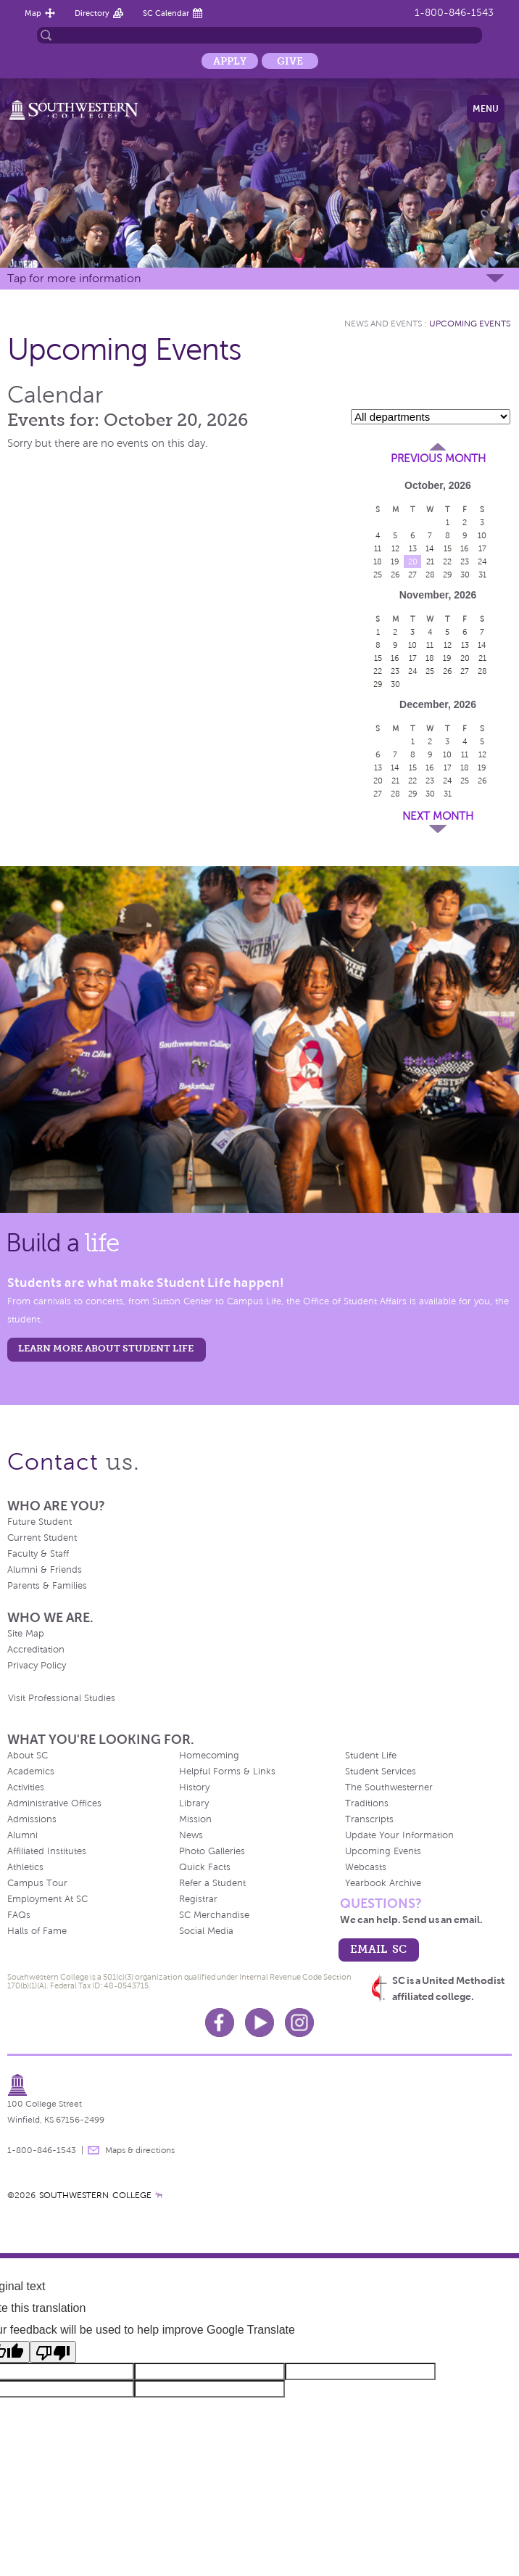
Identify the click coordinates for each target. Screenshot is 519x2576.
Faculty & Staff (38, 1554)
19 (395, 561)
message (93, 2150)
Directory (92, 13)
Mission (195, 1819)
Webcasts (365, 1867)
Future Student (39, 1522)
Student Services (380, 1771)
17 (482, 548)
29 (447, 574)
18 (377, 561)
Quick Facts (205, 1867)
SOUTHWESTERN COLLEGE (95, 2195)
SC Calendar (166, 13)
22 (447, 561)
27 (412, 574)
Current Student (42, 1538)
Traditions (367, 1803)
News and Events (383, 323)
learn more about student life (106, 1348)
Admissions (32, 1819)
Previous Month (438, 458)
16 (464, 548)
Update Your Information (399, 1835)
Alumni (22, 1835)
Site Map (25, 1634)
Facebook (219, 2022)
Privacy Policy (36, 1666)
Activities (25, 1787)
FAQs (18, 1915)
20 (413, 561)
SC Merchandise (214, 1915)
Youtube (259, 2022)
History (194, 1787)
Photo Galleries (212, 1851)
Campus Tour (37, 1883)
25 (377, 574)
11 (377, 548)
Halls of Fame (37, 1931)
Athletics (25, 1867)
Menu (486, 109)
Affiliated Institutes (46, 1851)
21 (430, 561)
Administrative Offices (54, 1803)
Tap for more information (74, 278)
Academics (30, 1771)
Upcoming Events (469, 323)
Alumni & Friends (44, 1570)
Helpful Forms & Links (227, 1771)
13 (413, 548)
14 (429, 548)
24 (482, 561)
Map (33, 13)
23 (464, 561)
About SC (27, 1755)
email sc (378, 1949)
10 (482, 535)
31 (482, 574)
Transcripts (369, 1819)
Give (290, 61)
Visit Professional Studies (61, 1698)
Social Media (206, 1931)
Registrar (198, 1899)
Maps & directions (140, 2150)
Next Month (437, 816)
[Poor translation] (53, 2352)
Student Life (370, 1755)
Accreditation (36, 1650)
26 (395, 574)
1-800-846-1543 (454, 12)
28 (430, 574)
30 (465, 574)
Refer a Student (212, 1883)
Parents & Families (47, 1586)
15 (448, 548)
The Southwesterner (389, 1787)
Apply (229, 61)
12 (395, 548)
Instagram (299, 2022)
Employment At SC (47, 1899)
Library (194, 1803)
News (191, 1835)
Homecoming (209, 1755)
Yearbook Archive (383, 1883)
